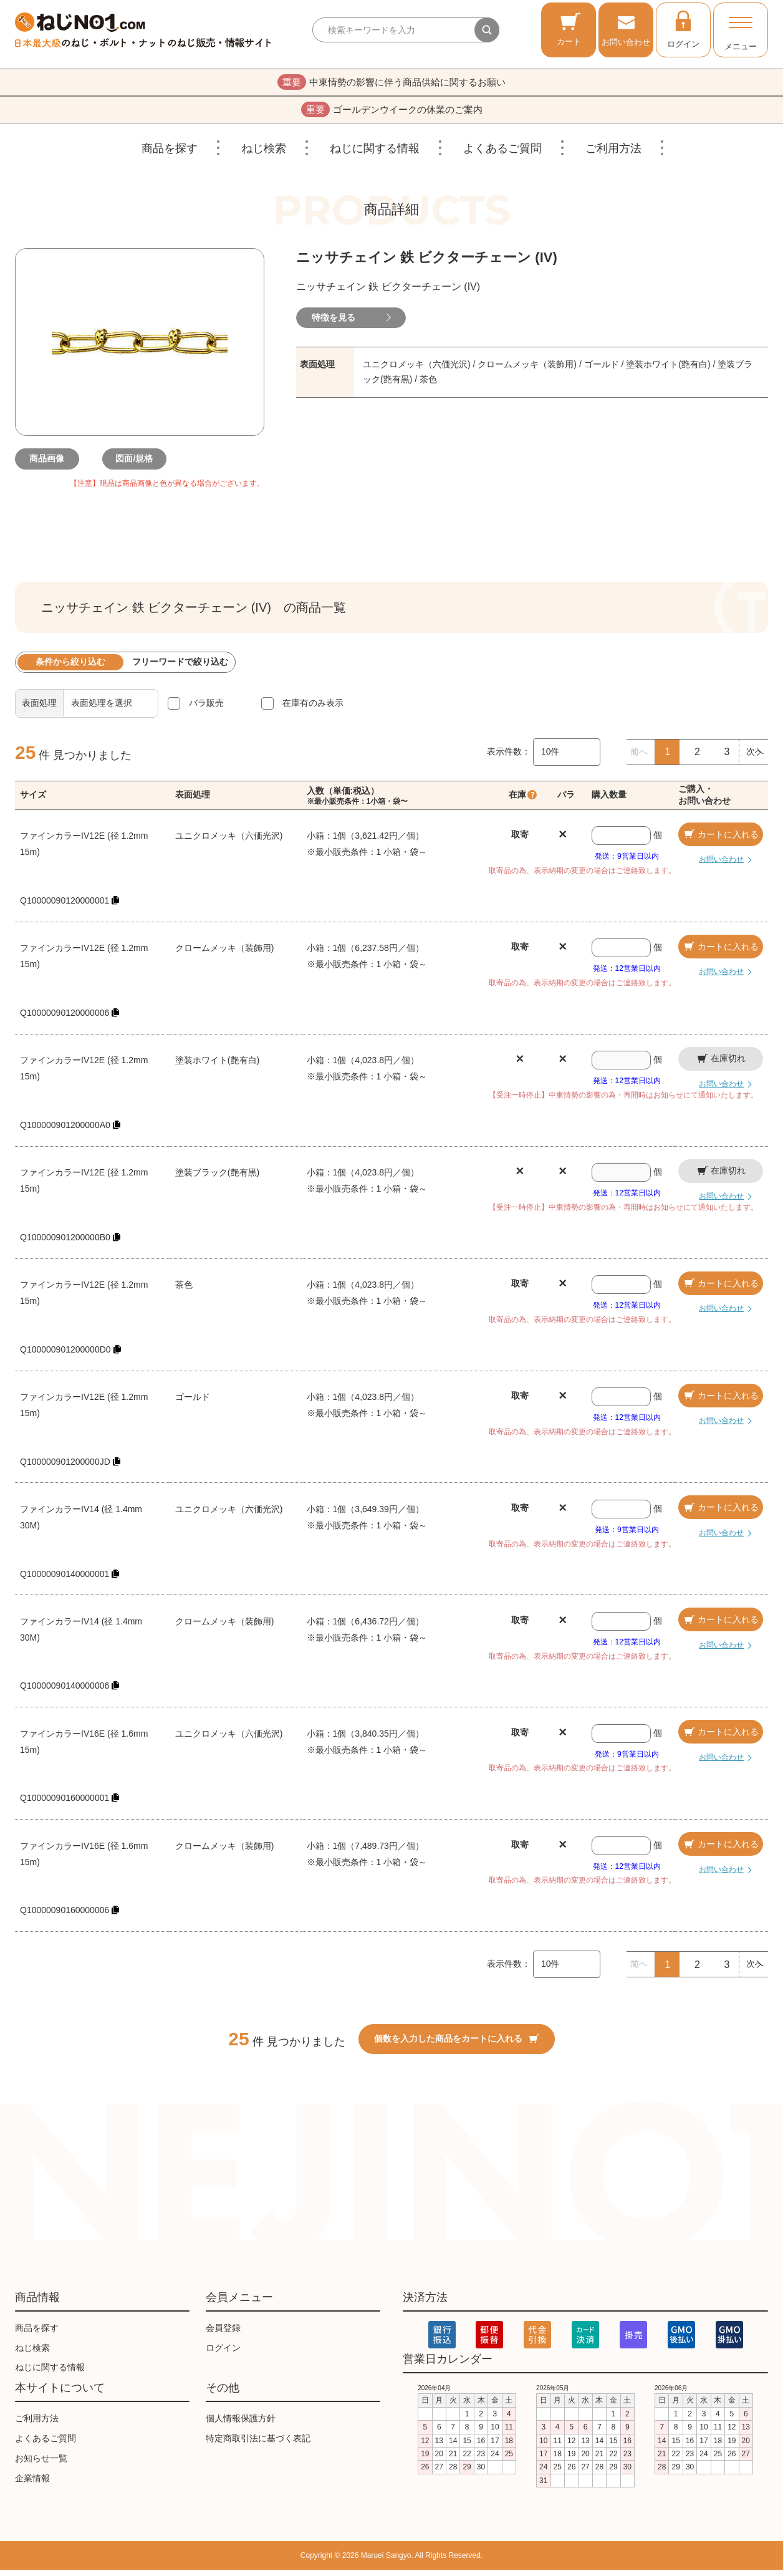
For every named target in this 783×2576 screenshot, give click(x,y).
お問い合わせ (626, 29)
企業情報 (32, 2484)
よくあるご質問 (502, 154)
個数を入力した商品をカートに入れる (456, 2045)
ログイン (683, 29)
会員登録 (223, 2334)
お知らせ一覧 (41, 2464)
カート (569, 29)
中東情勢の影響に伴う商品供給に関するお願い (391, 83)
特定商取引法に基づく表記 (258, 2444)
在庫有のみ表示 (312, 709)
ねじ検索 (263, 154)
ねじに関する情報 (375, 154)
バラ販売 (206, 709)
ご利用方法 (613, 154)
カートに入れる (721, 841)
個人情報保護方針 (241, 2425)
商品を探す (170, 154)
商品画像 (52, 465)
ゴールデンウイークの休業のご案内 (391, 114)
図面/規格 (139, 465)
